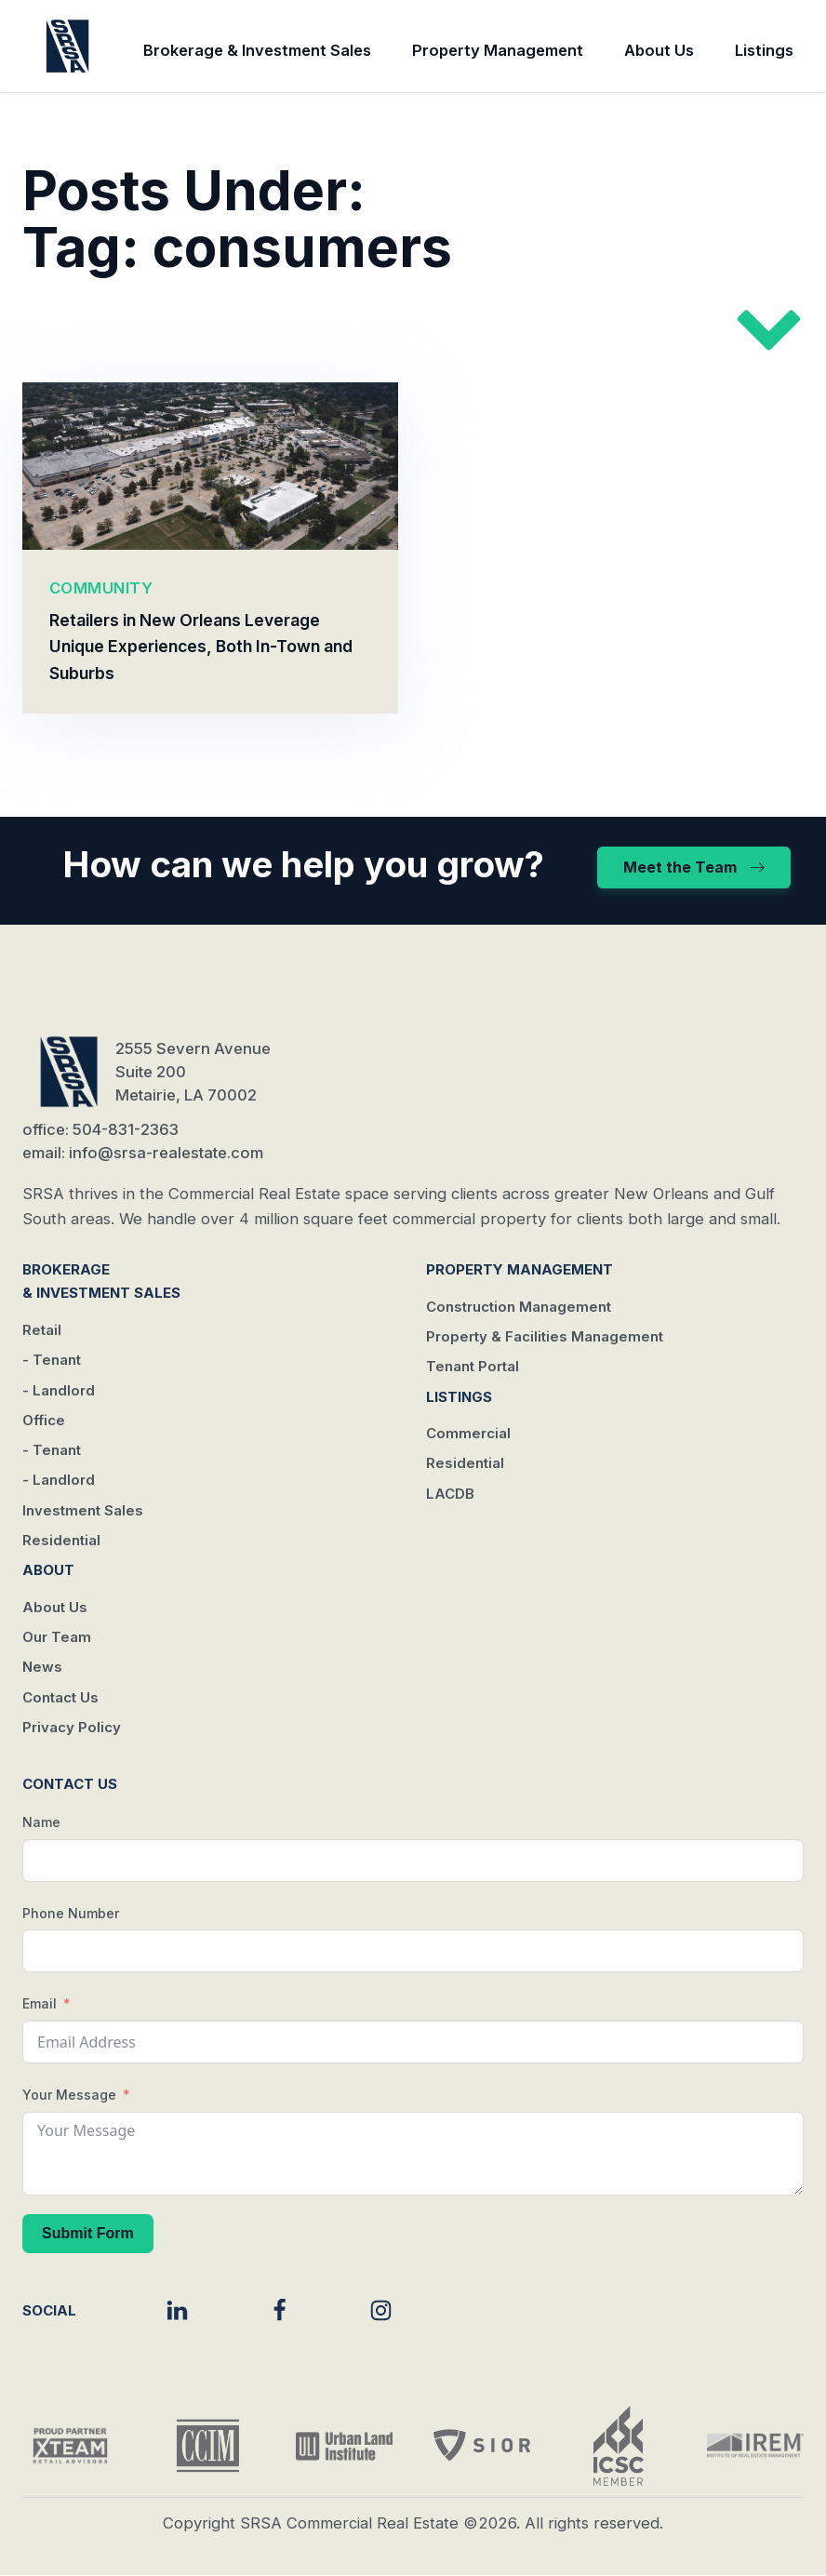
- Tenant (51, 1360)
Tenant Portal (472, 1367)
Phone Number (70, 1913)
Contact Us (60, 1697)
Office (43, 1420)
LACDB (450, 1493)
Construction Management (518, 1306)
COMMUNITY (101, 588)
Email (39, 2004)
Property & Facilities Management (544, 1336)
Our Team (56, 1638)
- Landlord (58, 1390)
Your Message (69, 2094)
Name (41, 1822)
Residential (61, 1540)
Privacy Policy (71, 1727)
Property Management (497, 50)
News (42, 1667)
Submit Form (88, 2233)
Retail (41, 1330)
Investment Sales (82, 1510)
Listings (764, 50)
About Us (659, 50)
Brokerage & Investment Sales (257, 50)
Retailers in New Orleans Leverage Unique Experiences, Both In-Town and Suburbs (201, 646)
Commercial (468, 1433)
